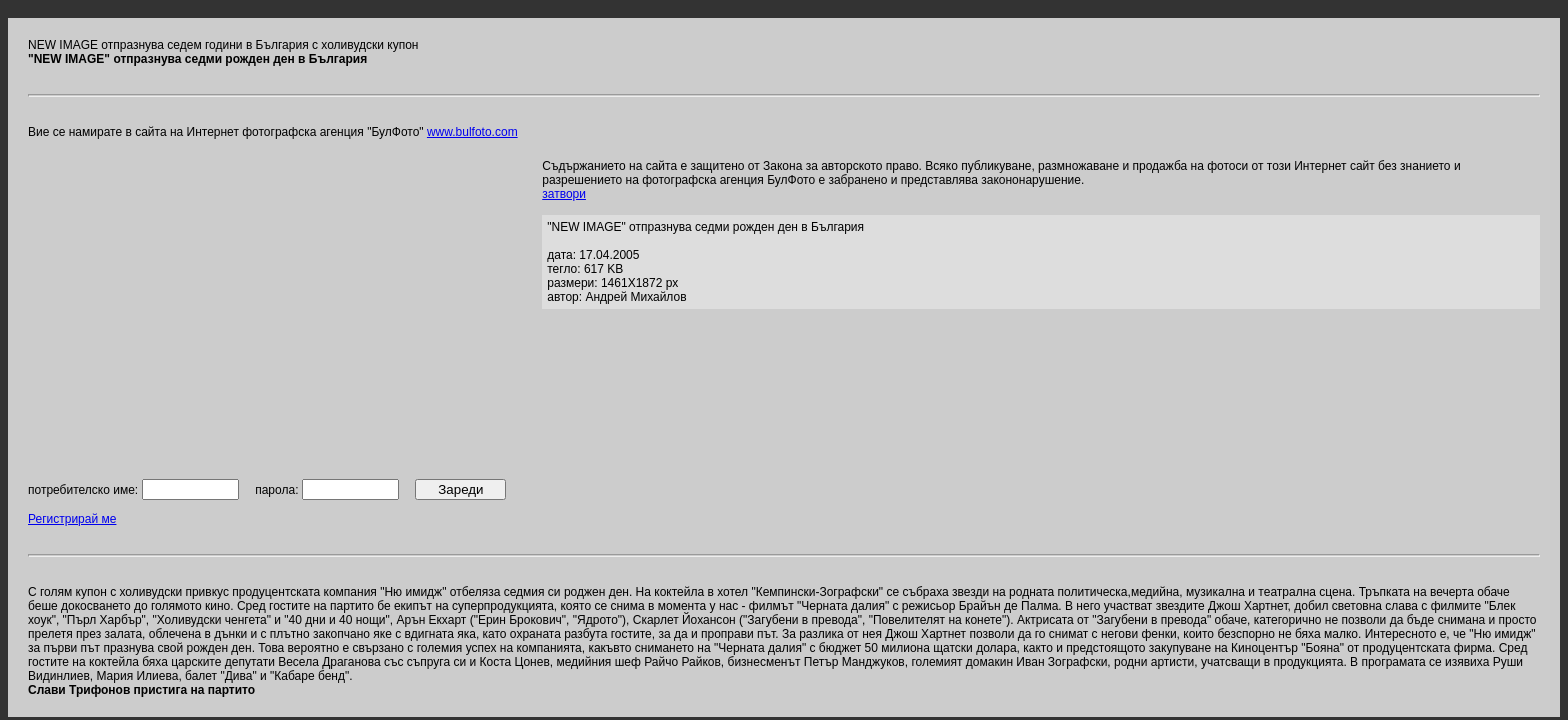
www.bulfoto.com (472, 132)
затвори (564, 194)
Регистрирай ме (72, 519)
